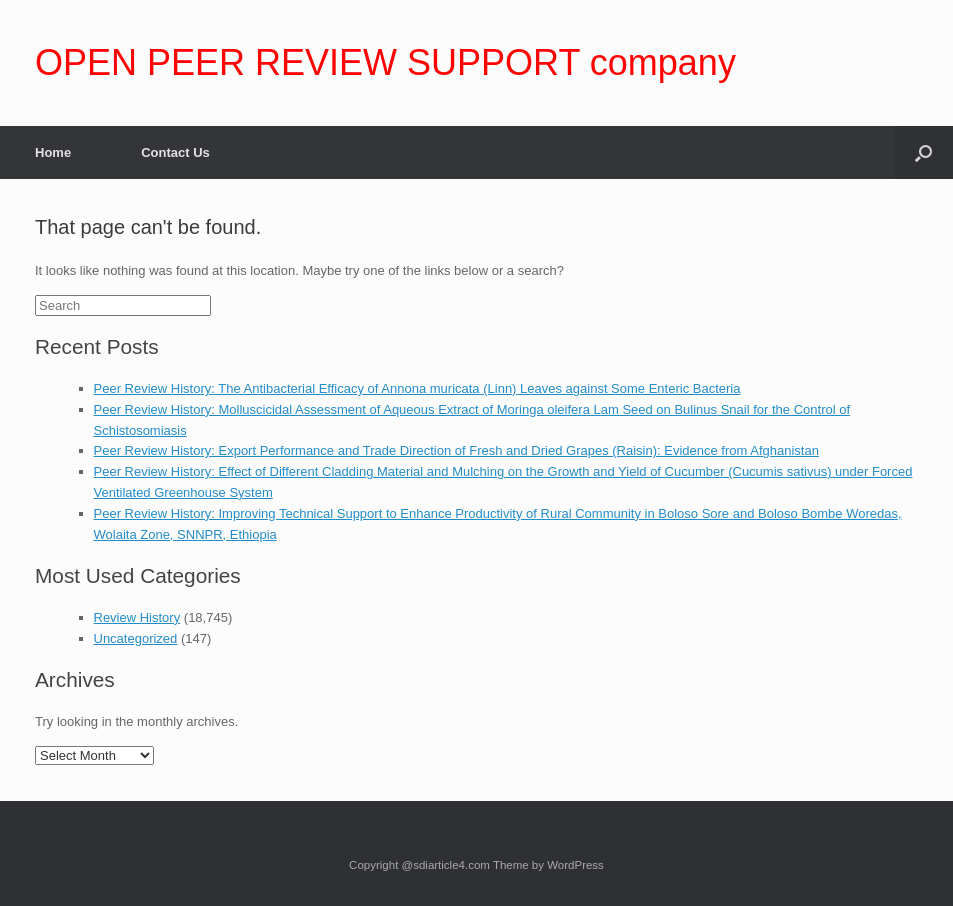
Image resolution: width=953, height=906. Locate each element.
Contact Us (175, 152)
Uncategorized (136, 638)
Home (53, 152)
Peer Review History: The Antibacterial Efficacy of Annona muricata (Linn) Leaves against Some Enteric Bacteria (417, 388)
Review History (137, 617)
